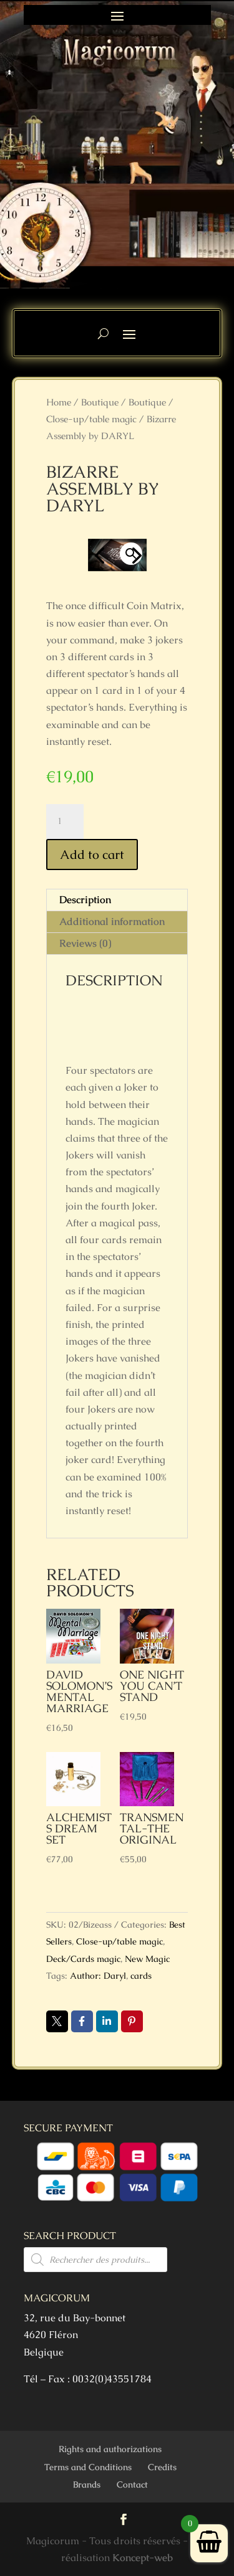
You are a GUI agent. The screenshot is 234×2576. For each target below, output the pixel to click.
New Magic (147, 1958)
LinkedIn (107, 2021)
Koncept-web (142, 2557)
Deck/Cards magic (83, 1958)
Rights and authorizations (110, 2449)
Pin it (132, 2021)
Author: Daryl (98, 1975)
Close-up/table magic (91, 419)
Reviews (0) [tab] (85, 943)
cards (141, 1975)
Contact (132, 2484)
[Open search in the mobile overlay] (95, 2259)
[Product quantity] (65, 821)
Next (133, 555)
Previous (100, 555)
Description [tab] (85, 899)
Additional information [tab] (112, 921)
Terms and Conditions (88, 2467)
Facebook (82, 2021)
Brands (86, 2484)
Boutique (100, 402)
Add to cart (92, 854)
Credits (162, 2467)
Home (58, 402)
